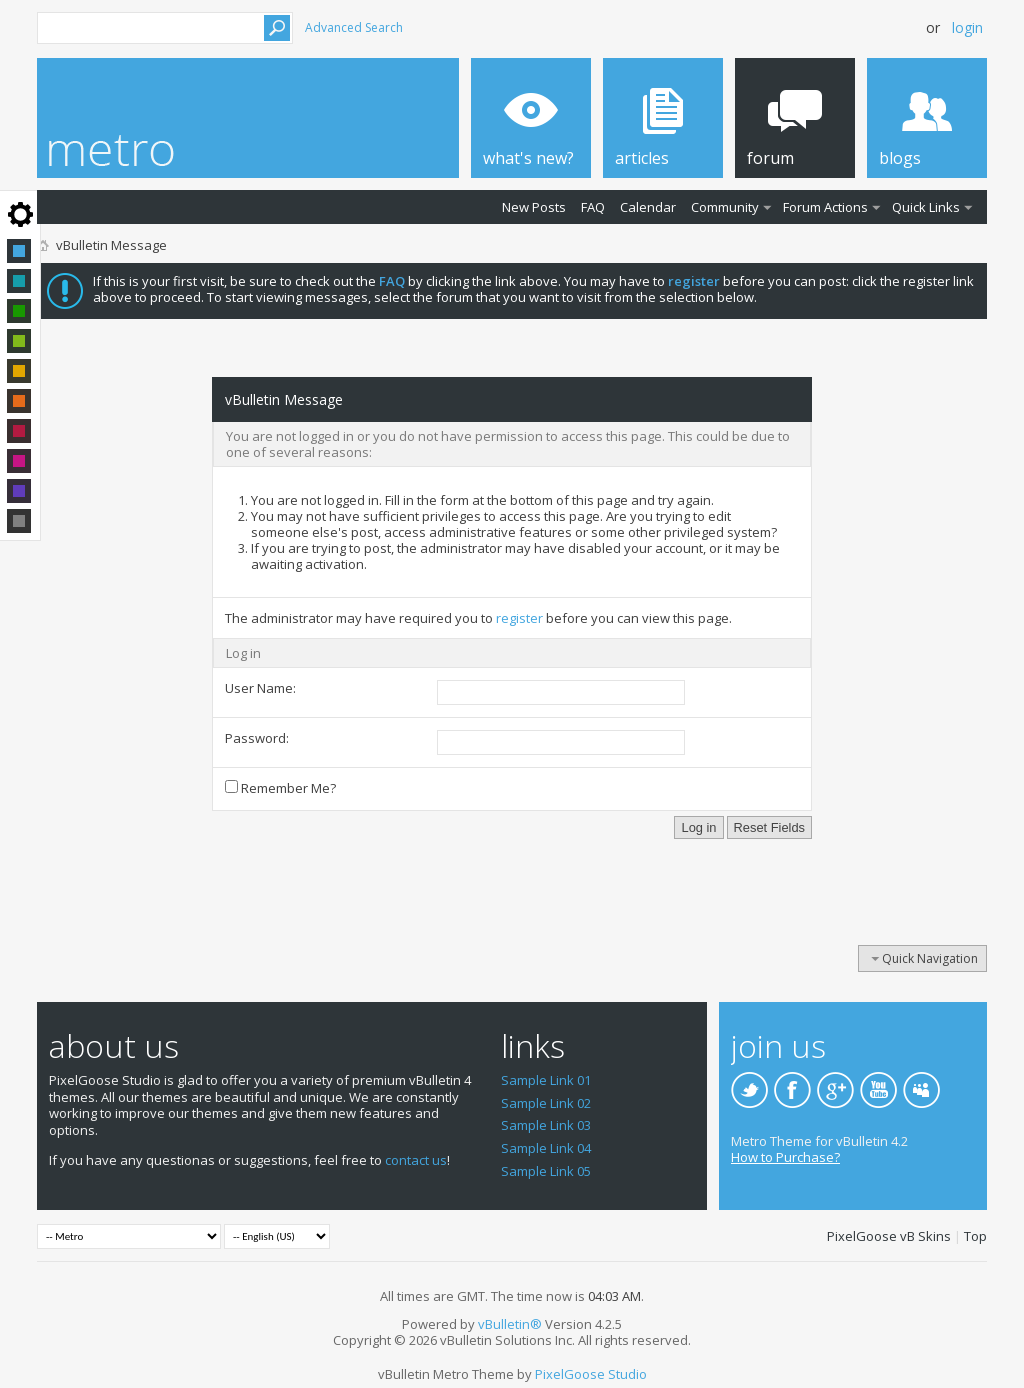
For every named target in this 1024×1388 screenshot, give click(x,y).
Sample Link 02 (546, 1103)
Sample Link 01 (546, 1080)
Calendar (648, 207)
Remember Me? (280, 788)
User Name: (260, 688)
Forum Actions (825, 207)
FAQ (593, 207)
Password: (257, 738)
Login (967, 27)
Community (725, 207)
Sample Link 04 (546, 1148)
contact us (416, 1160)
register (519, 618)
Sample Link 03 (546, 1125)
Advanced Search (354, 27)
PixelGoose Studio (591, 1374)
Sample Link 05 (546, 1171)
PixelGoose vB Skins (889, 1236)
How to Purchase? (785, 1157)
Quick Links (926, 207)
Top (975, 1236)
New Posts (534, 207)
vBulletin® (510, 1324)
